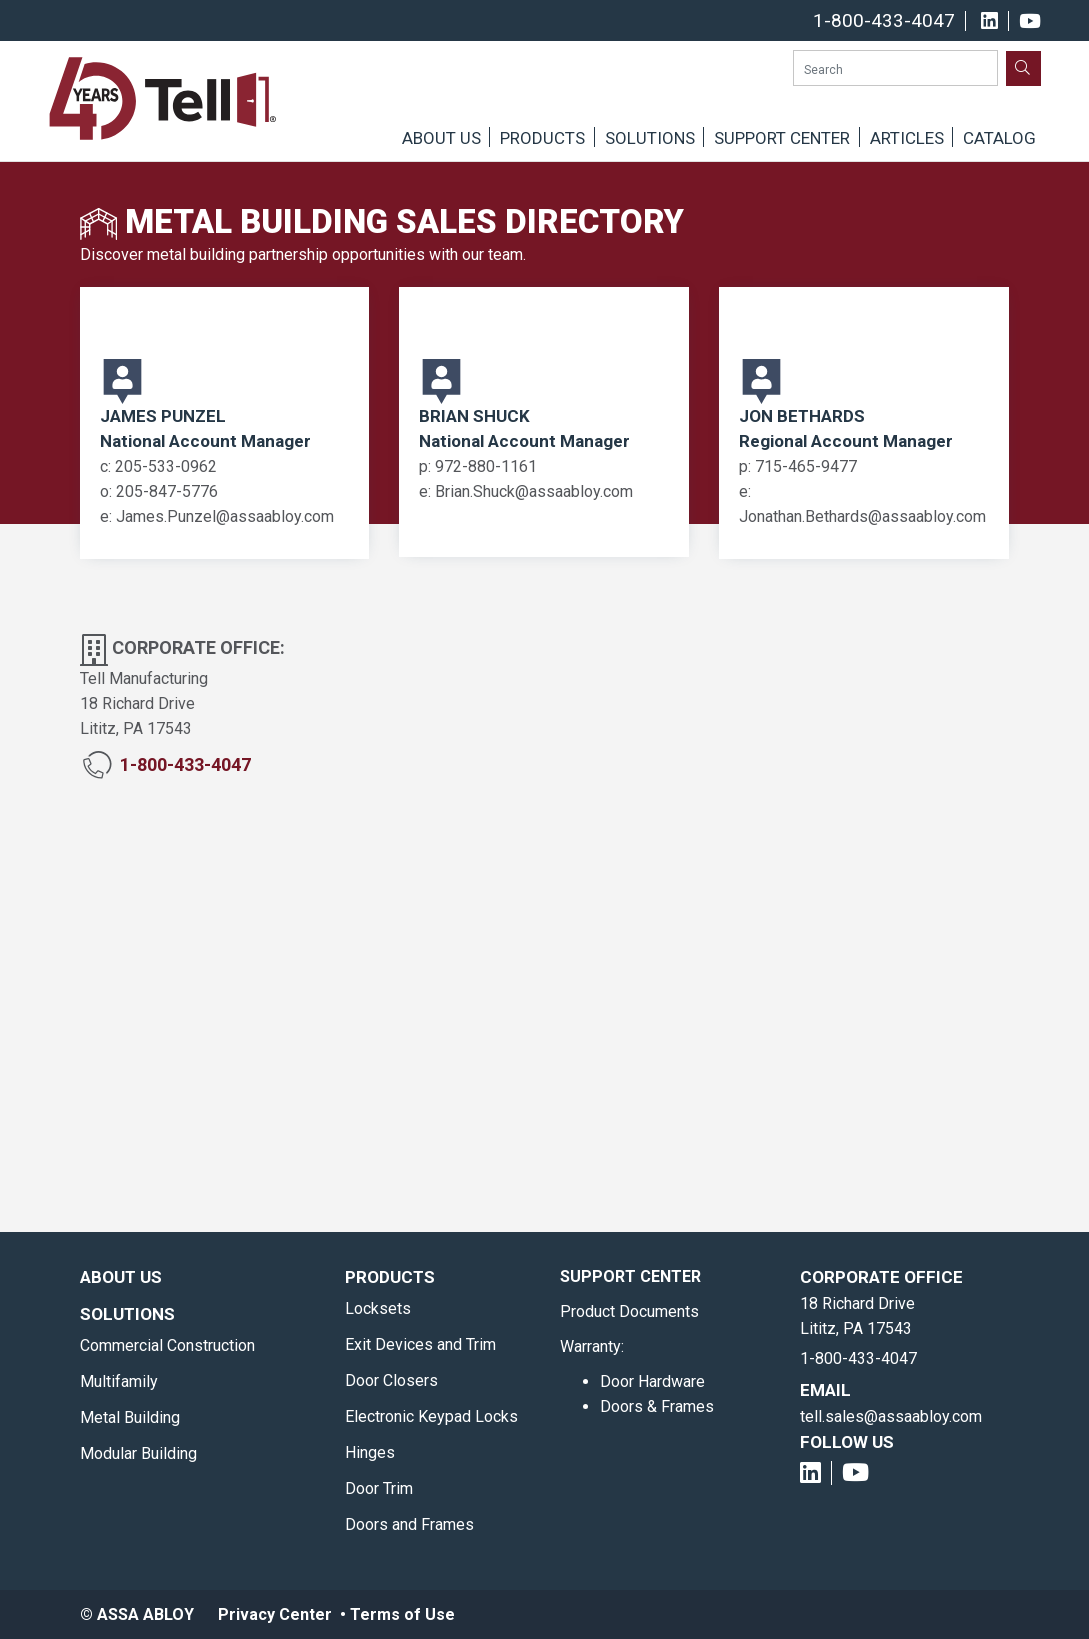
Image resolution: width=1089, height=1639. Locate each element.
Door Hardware (652, 1381)
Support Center (782, 138)
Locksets (378, 1308)
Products (542, 138)
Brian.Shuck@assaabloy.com (534, 491)
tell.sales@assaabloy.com (891, 1416)
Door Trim (379, 1488)
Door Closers (391, 1380)
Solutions (650, 138)
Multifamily (119, 1381)
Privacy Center (275, 1614)
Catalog (999, 138)
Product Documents (629, 1311)
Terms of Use (402, 1614)
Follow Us (847, 1442)
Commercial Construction (167, 1345)
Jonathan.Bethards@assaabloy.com (862, 516)
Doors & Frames (657, 1406)
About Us (441, 138)
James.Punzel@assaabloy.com (225, 516)
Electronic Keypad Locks (431, 1416)
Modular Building (138, 1453)
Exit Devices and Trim (420, 1344)
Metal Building (130, 1417)
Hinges (370, 1452)
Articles (907, 138)
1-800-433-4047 (884, 21)
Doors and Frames (409, 1524)
